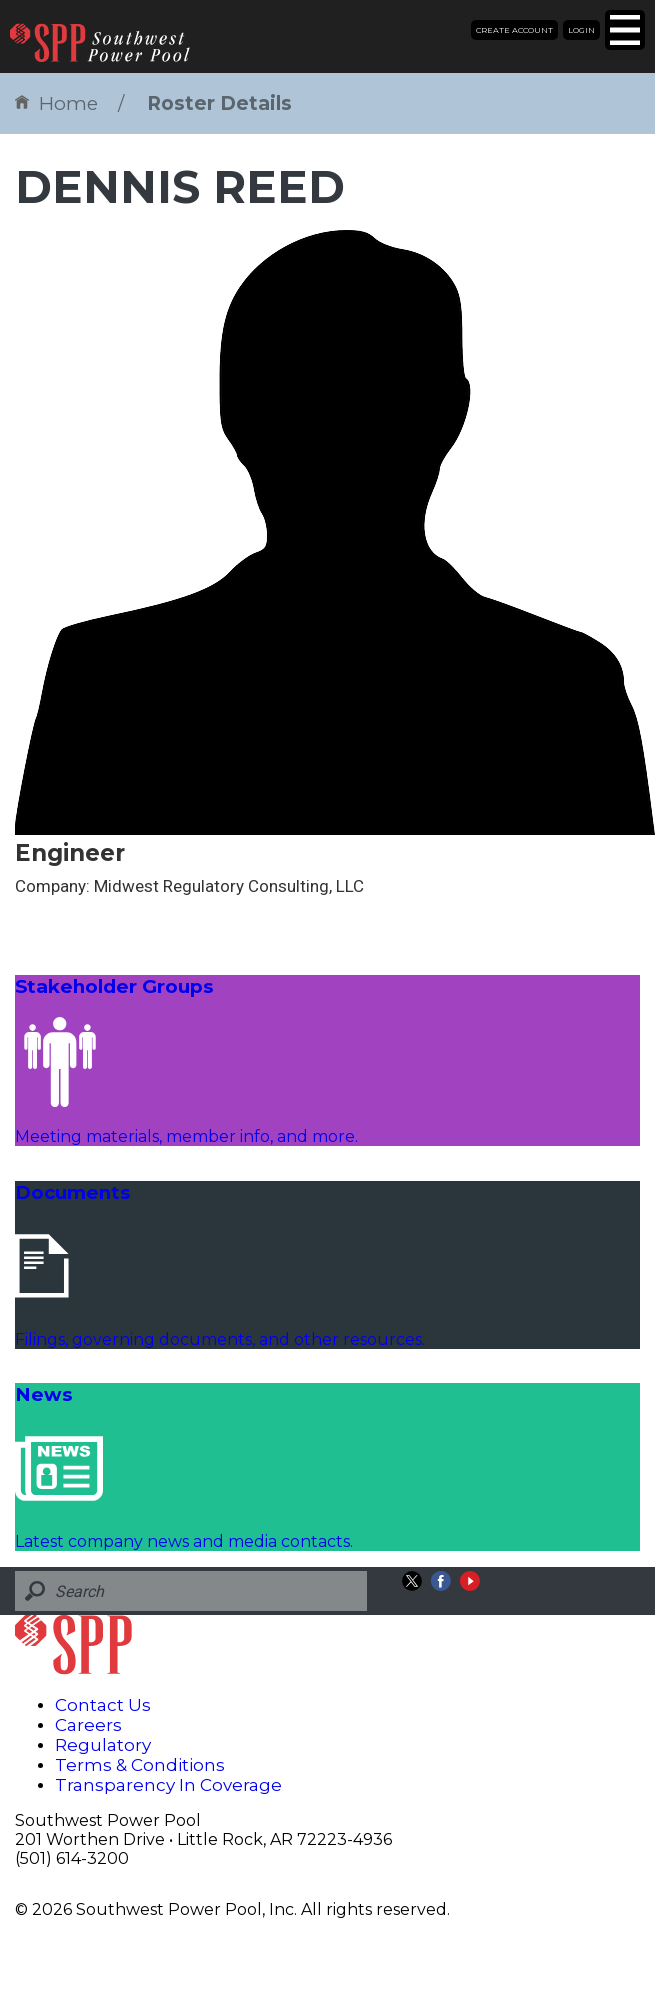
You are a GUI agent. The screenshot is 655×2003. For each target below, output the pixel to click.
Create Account (514, 30)
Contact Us (103, 1705)
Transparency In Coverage (168, 1785)
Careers (88, 1725)
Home (56, 103)
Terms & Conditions (140, 1765)
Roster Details (219, 103)
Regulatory (103, 1745)
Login (581, 30)
